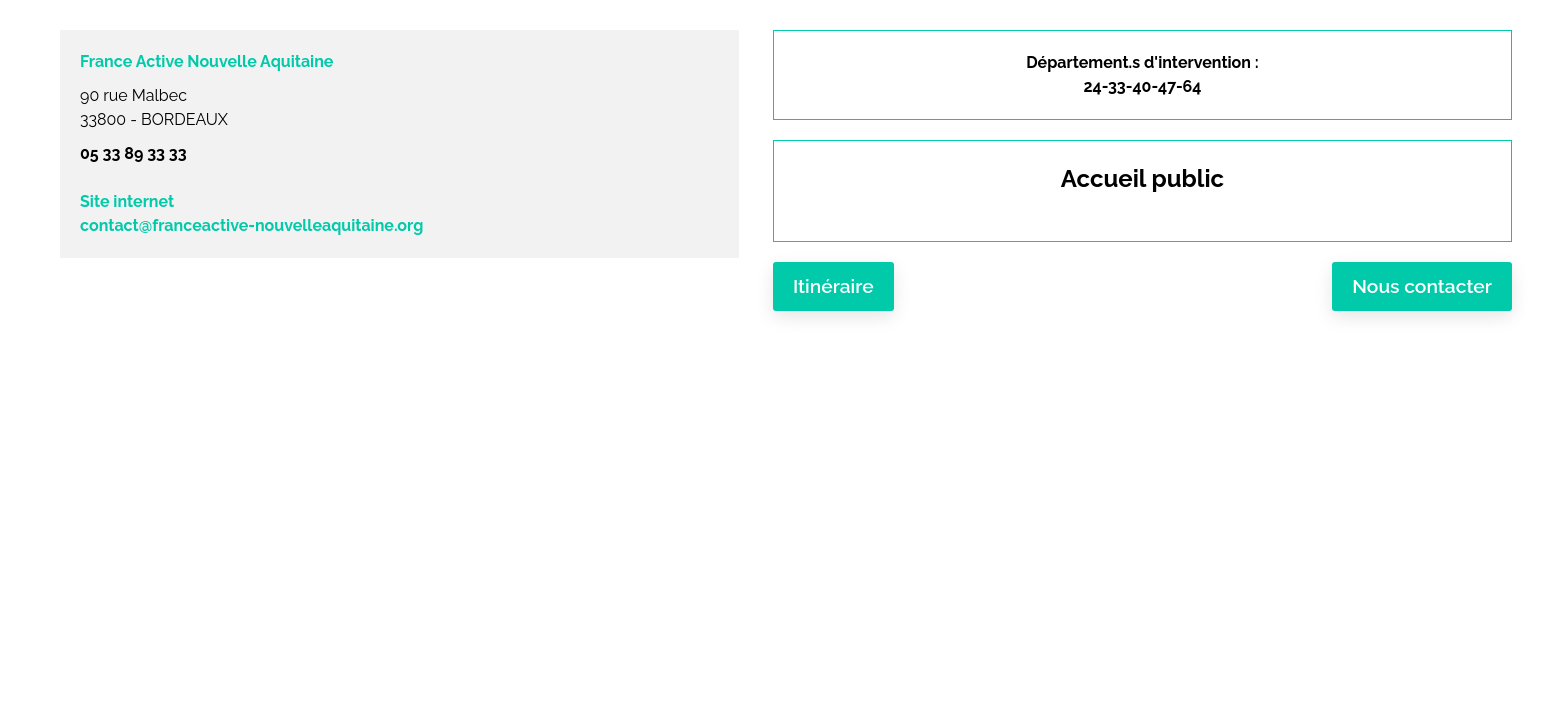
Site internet (127, 201)
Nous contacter (1422, 286)
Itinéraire (833, 286)
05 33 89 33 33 (133, 153)
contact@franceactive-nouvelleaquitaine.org (251, 225)
